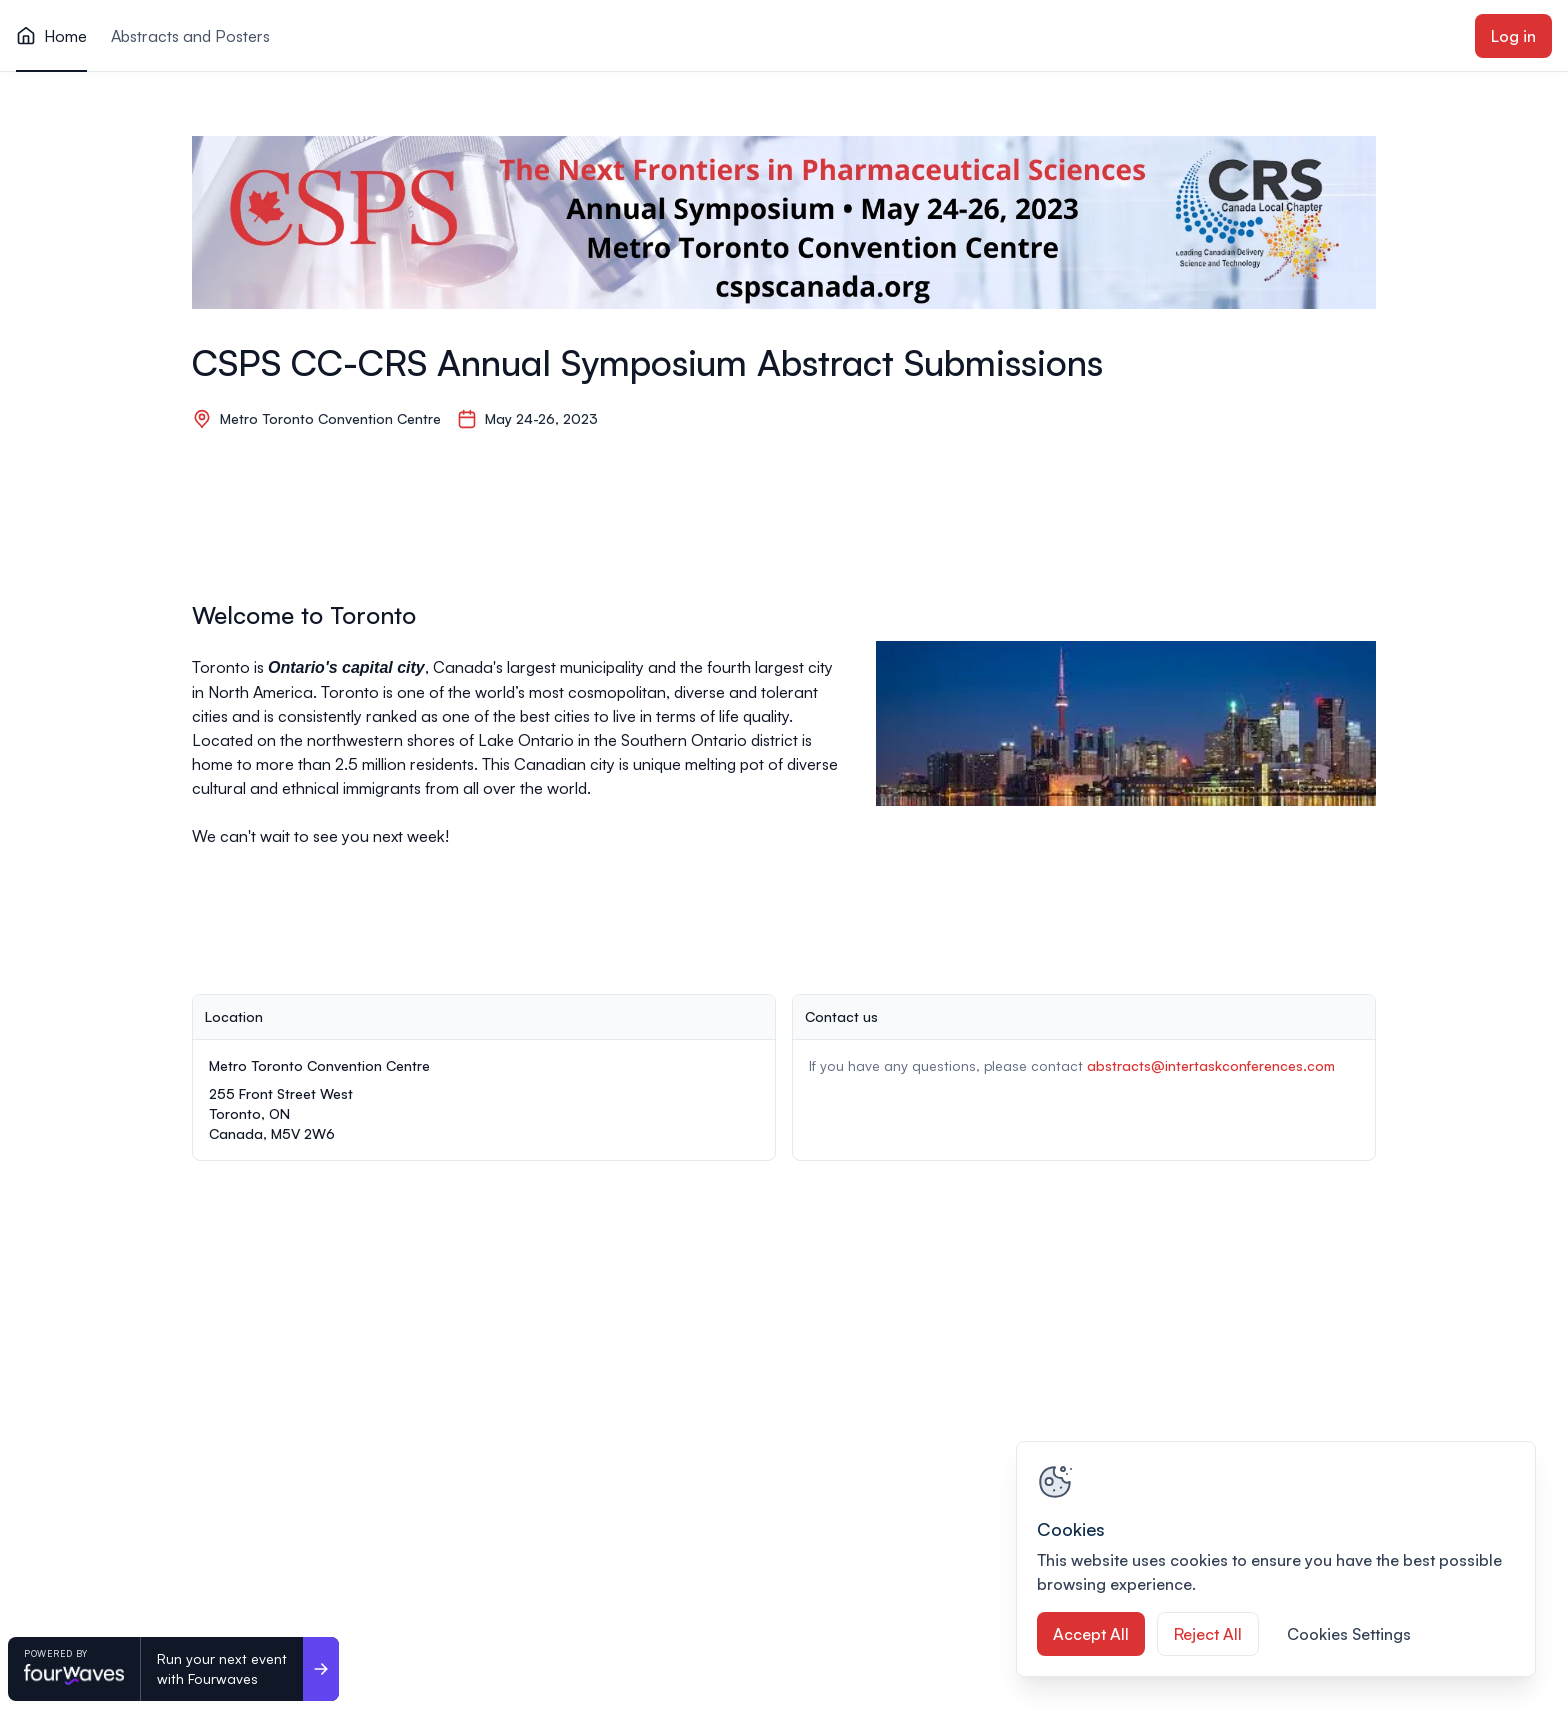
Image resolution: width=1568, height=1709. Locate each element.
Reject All (1208, 1634)
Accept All (1091, 1634)
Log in (1513, 36)
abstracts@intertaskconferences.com (1211, 1065)
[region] (1276, 1559)
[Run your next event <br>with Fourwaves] (321, 1669)
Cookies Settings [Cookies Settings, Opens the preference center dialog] (1349, 1634)
